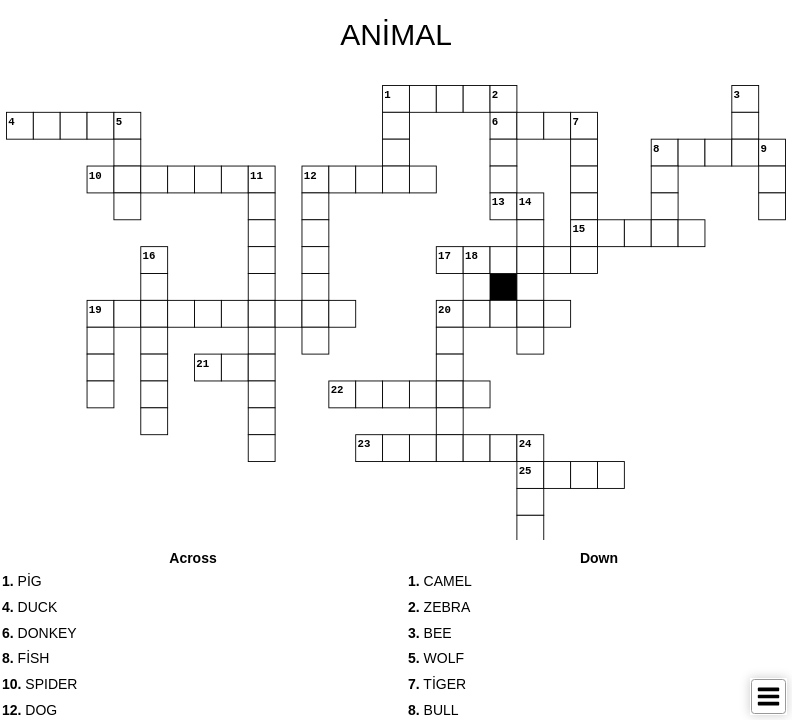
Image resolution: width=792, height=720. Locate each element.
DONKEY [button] (39, 633)
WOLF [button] (436, 658)
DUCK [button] (29, 607)
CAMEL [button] (440, 581)
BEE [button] (430, 633)
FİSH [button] (25, 658)
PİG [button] (22, 581)
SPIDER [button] (39, 684)
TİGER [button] (437, 684)
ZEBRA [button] (439, 607)
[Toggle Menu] (768, 696)
